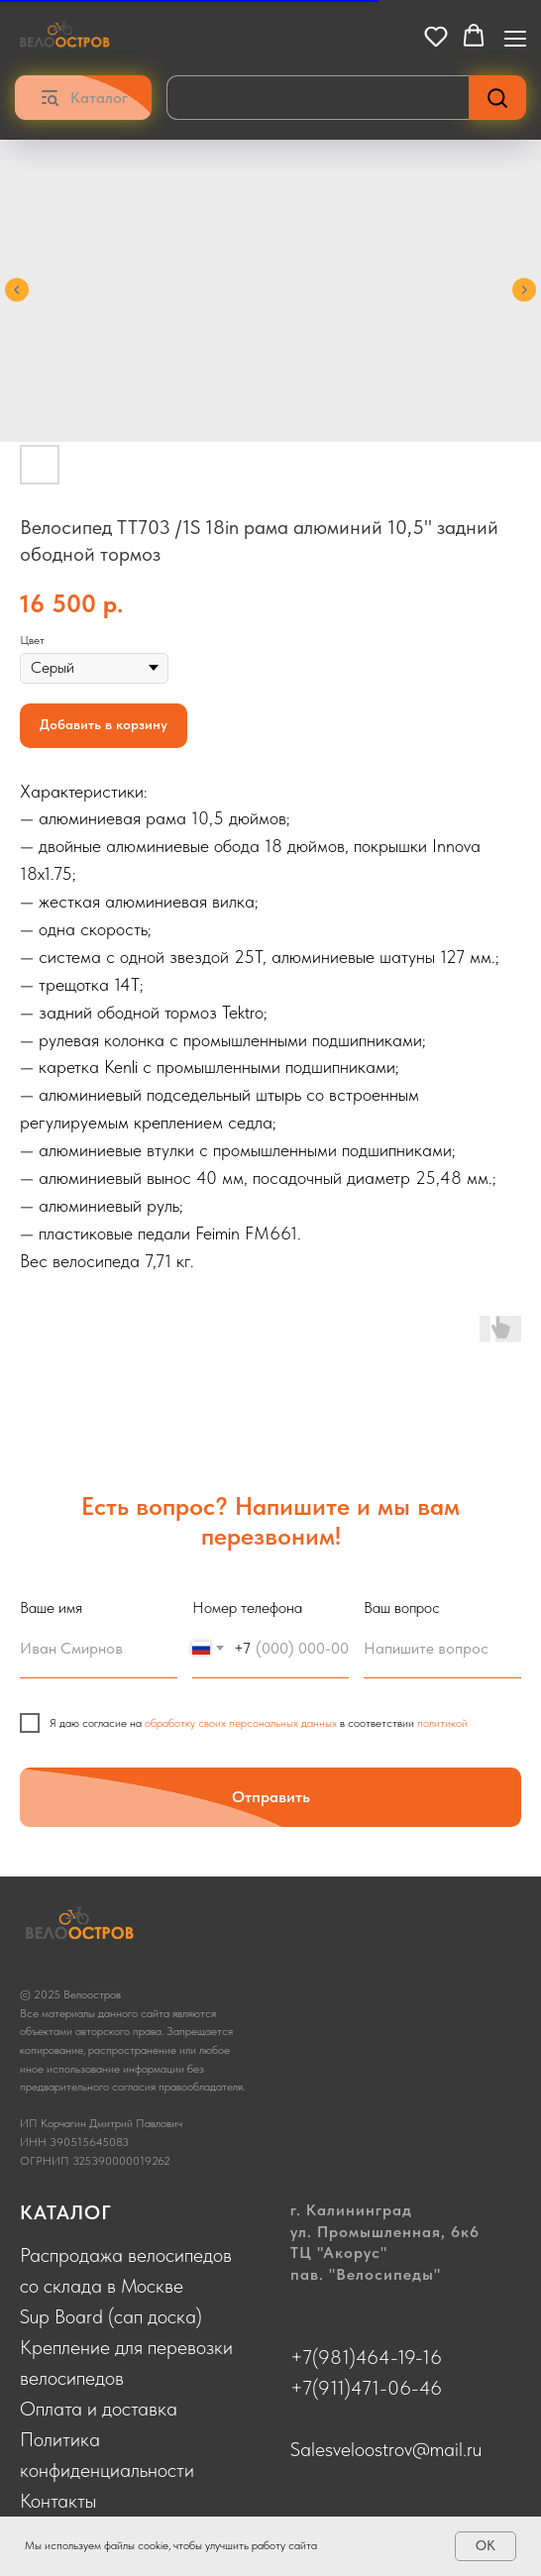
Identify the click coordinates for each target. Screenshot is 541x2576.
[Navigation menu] (515, 37)
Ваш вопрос (402, 1607)
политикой (442, 1723)
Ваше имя (51, 1607)
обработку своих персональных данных (241, 1723)
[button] (436, 36)
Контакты (58, 2501)
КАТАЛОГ (66, 2212)
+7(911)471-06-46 (366, 2388)
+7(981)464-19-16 (366, 2357)
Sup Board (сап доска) (111, 2316)
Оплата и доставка (98, 2408)
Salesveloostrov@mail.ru (386, 2449)
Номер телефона (247, 1607)
